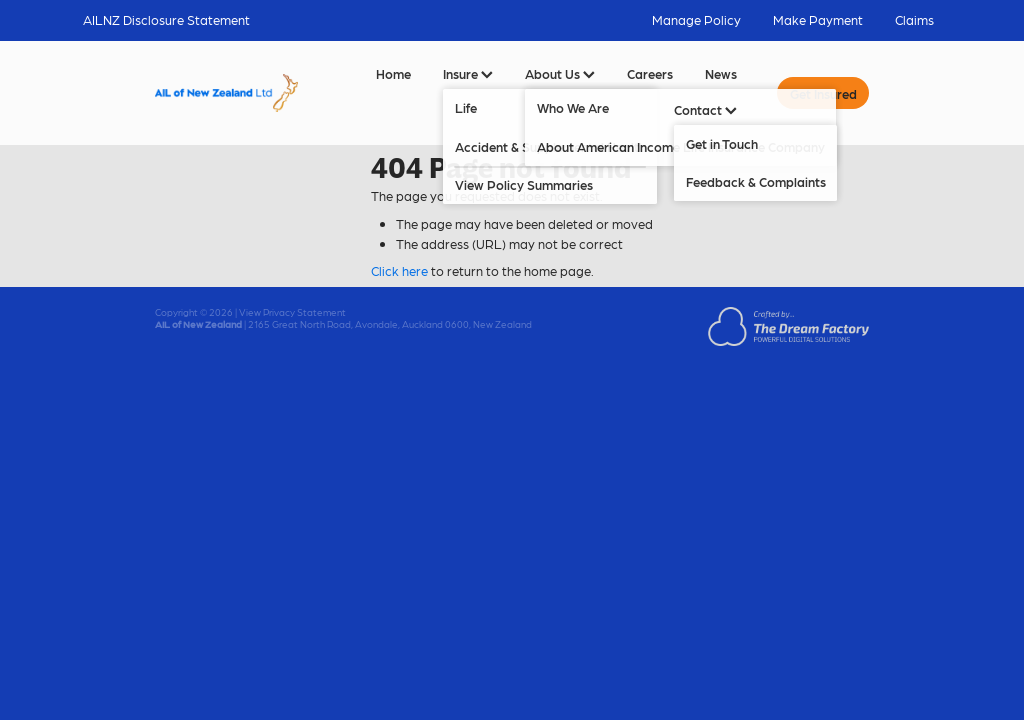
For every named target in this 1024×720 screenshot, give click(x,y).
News (721, 73)
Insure (468, 73)
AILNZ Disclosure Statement (166, 19)
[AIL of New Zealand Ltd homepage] (226, 93)
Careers (650, 73)
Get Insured (823, 93)
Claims (914, 19)
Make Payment (818, 19)
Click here (399, 270)
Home (393, 73)
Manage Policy (696, 19)
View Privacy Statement (292, 312)
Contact (705, 109)
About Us (560, 73)
